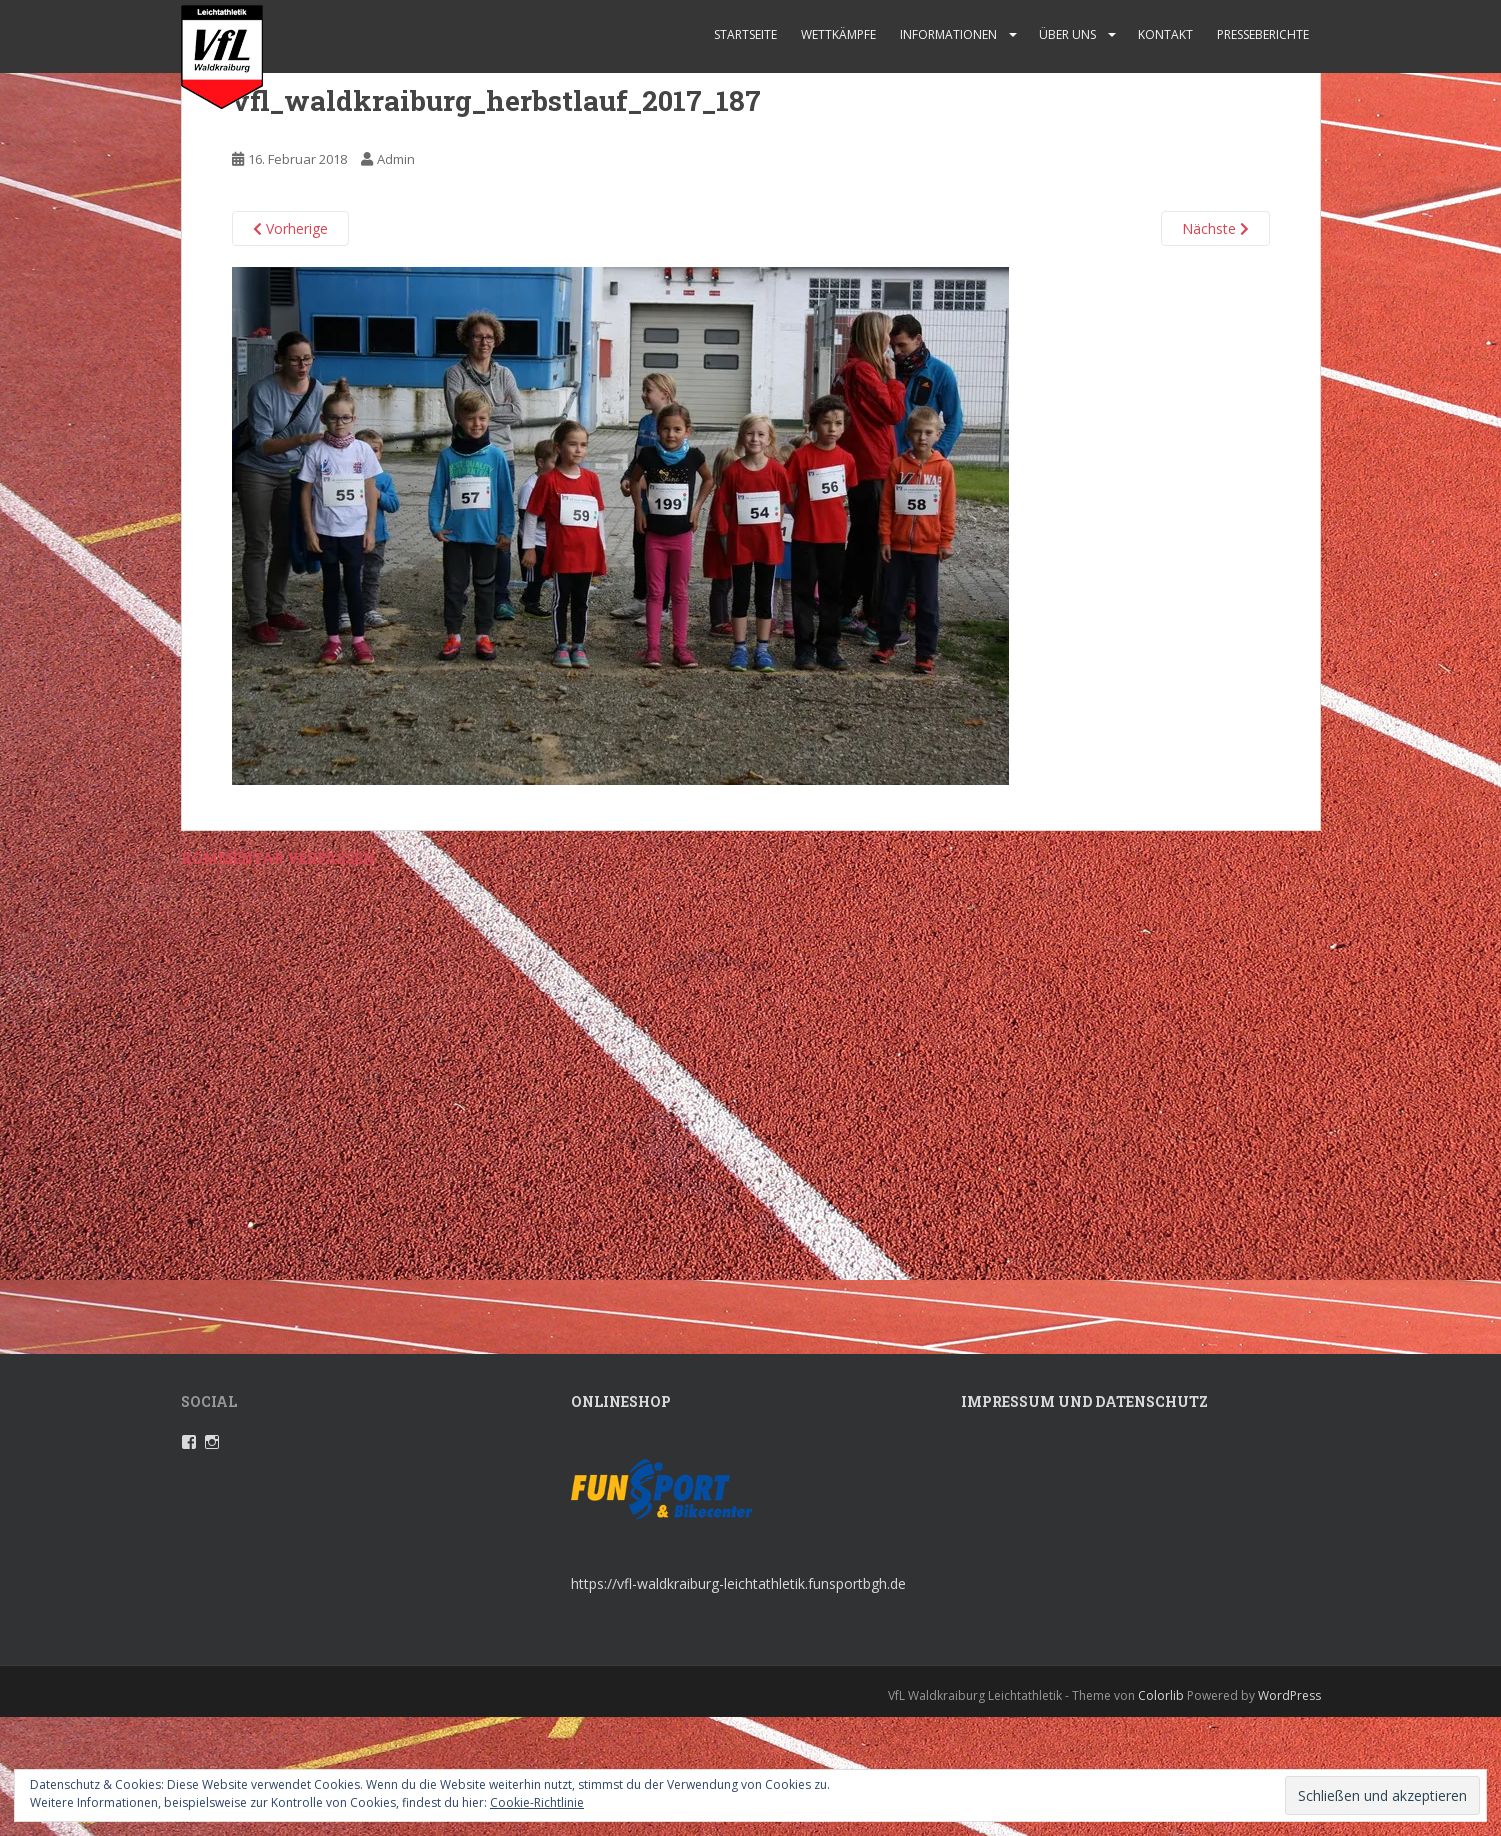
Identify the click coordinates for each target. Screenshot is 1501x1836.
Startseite (745, 34)
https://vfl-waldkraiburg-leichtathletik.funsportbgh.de (738, 1583)
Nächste (1215, 228)
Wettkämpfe (838, 34)
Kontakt (1165, 34)
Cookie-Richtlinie (537, 1802)
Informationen (948, 34)
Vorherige (290, 228)
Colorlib (1161, 1695)
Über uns (1067, 34)
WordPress (1289, 1695)
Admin (396, 159)
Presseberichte (1263, 34)
